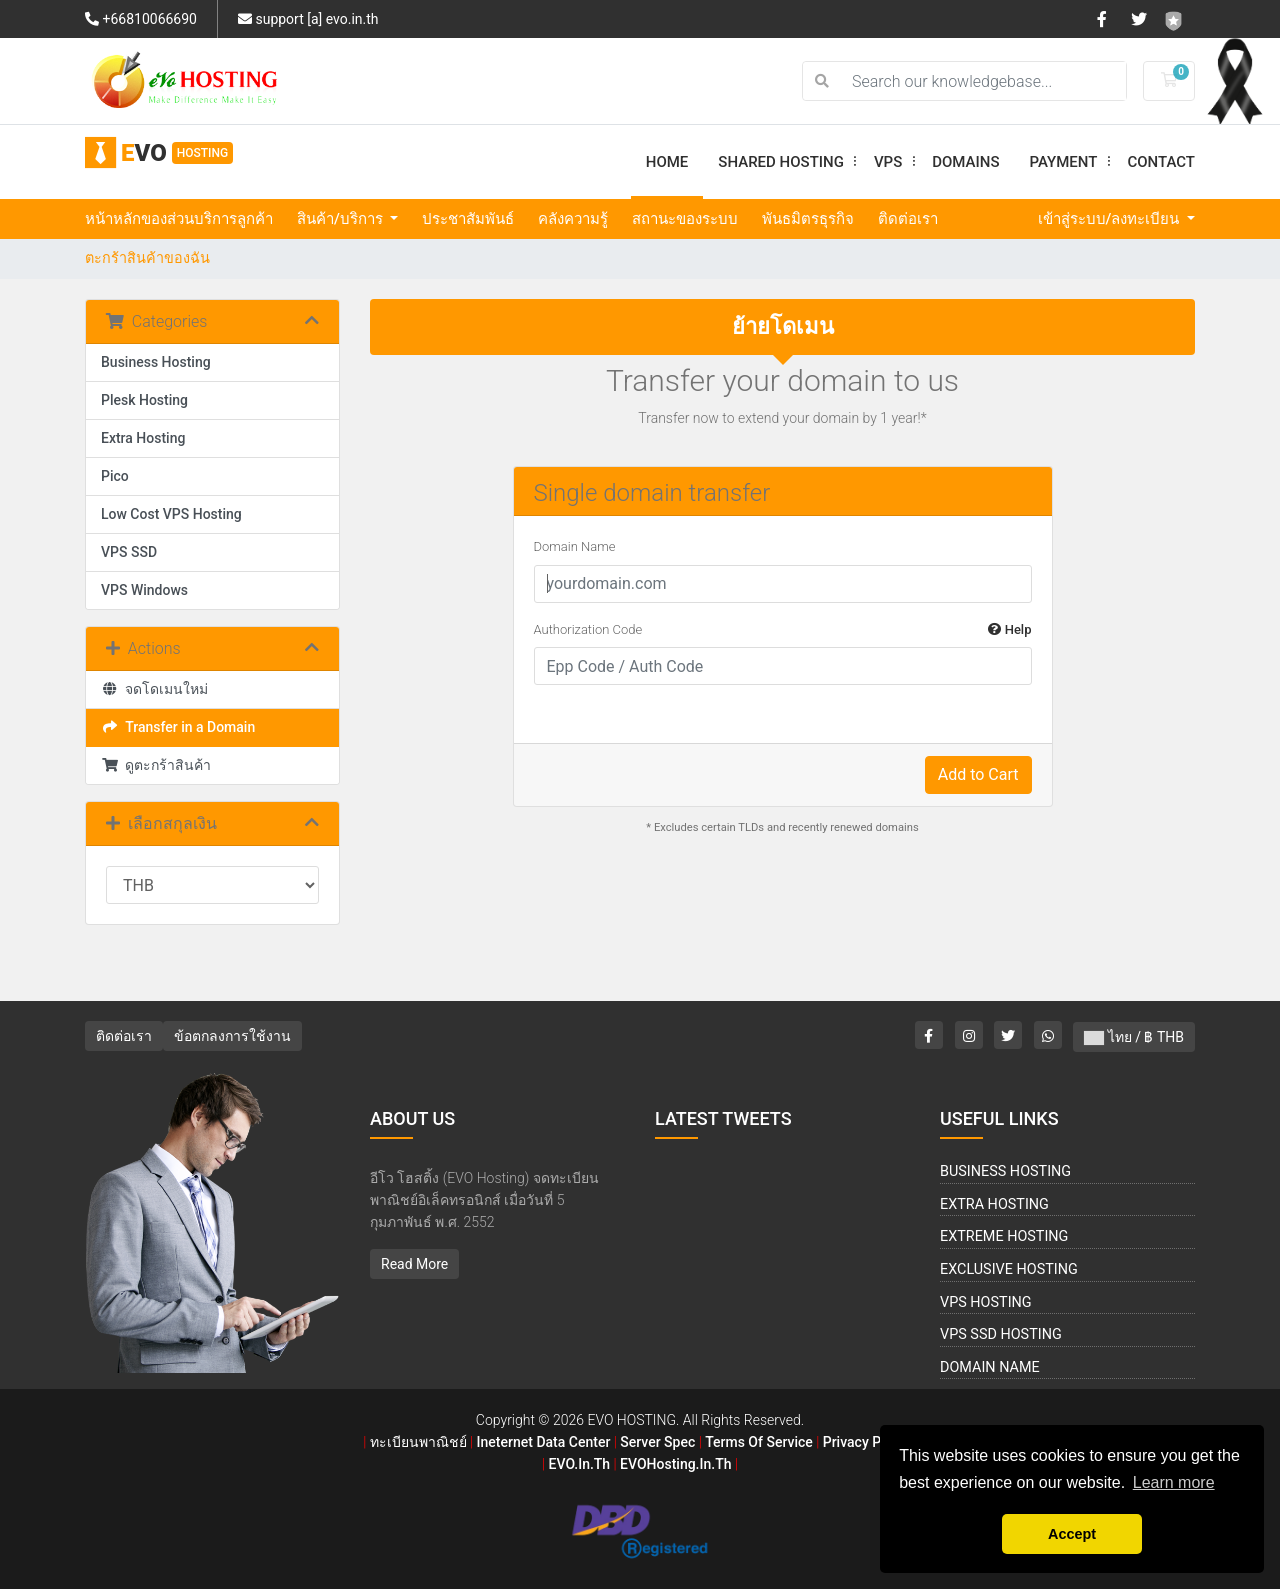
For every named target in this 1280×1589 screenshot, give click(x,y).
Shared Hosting (788, 162)
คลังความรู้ (573, 219)
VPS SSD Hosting (1001, 1334)
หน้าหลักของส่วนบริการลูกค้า (179, 219)
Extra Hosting (143, 438)
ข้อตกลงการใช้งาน (232, 1036)
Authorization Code (783, 630)
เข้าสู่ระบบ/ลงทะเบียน (1111, 219)
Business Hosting (156, 362)
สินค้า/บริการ (342, 219)
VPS (895, 162)
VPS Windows (144, 590)
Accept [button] (1072, 1534)
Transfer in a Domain (178, 727)
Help (1009, 629)
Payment (1071, 162)
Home (667, 162)
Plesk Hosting (144, 400)
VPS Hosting (986, 1302)
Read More (414, 1264)
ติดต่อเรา (908, 219)
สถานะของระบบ (685, 219)
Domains (965, 162)
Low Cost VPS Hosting (171, 514)
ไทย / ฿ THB (1134, 1037)
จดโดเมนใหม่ (154, 689)
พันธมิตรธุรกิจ (808, 219)
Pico (115, 476)
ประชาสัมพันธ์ (468, 219)
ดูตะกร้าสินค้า (156, 765)
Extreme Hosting (1004, 1236)
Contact (1161, 162)
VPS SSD (129, 552)
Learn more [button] (1174, 1482)
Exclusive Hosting (1009, 1269)
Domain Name (575, 546)
